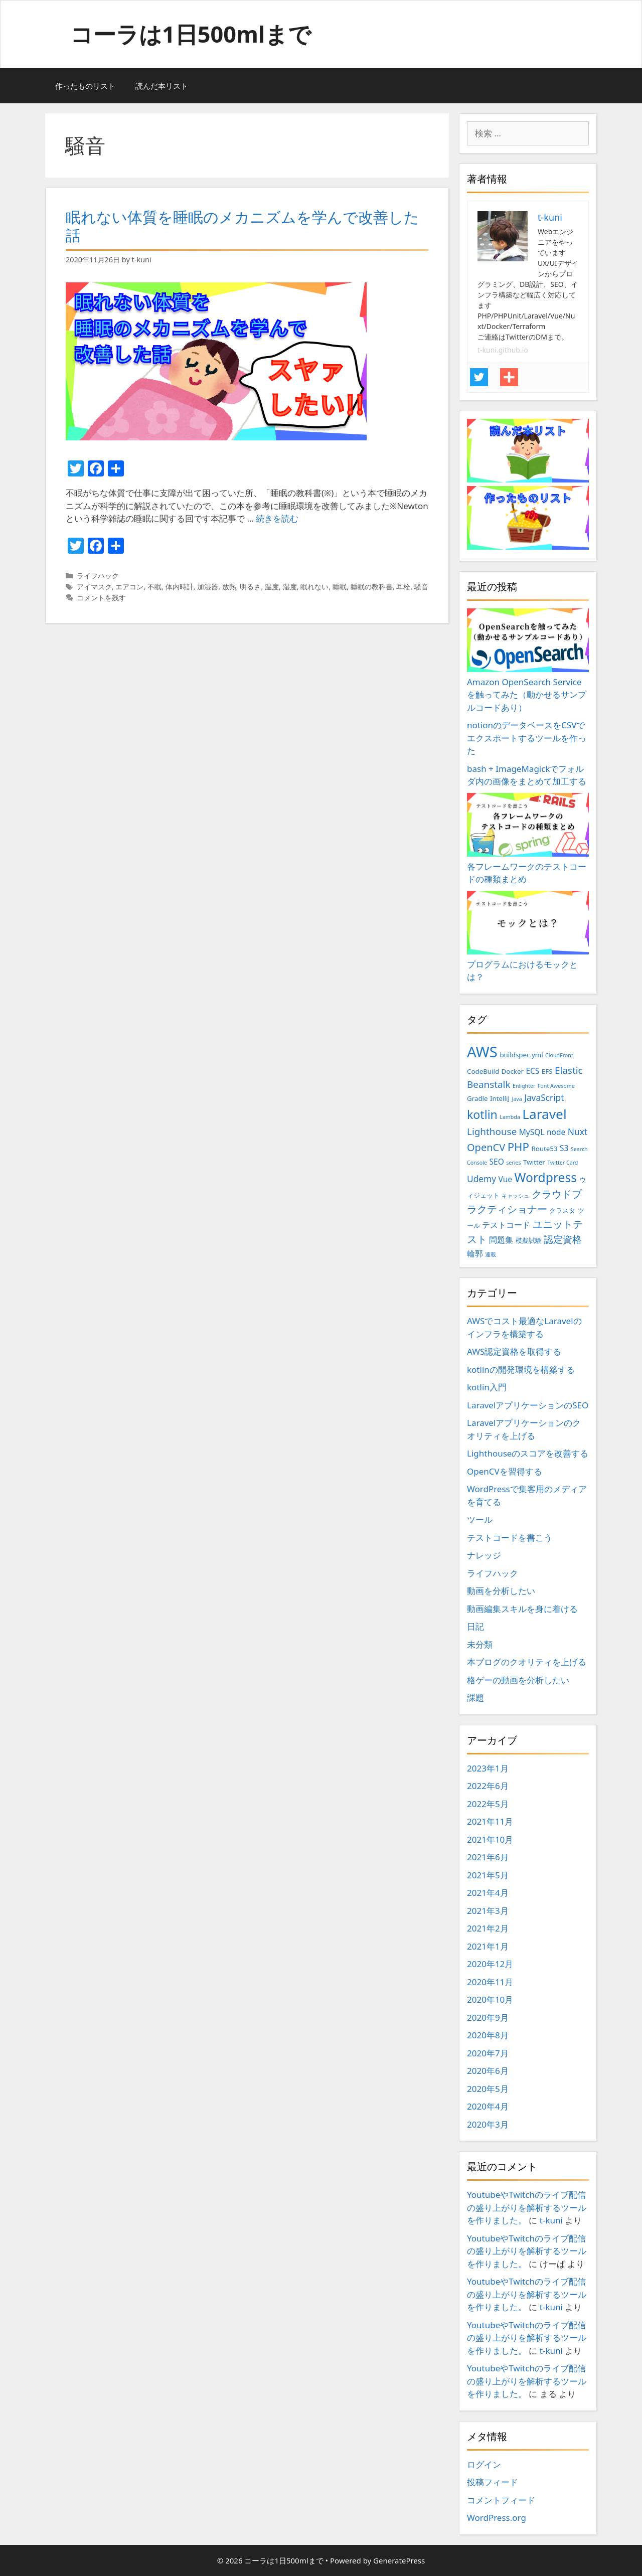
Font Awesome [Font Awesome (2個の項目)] (556, 1085)
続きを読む (277, 518)
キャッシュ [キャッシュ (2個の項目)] (515, 1195)
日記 (475, 1626)
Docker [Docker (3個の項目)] (513, 1071)
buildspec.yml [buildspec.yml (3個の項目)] (521, 1054)
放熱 (229, 586)
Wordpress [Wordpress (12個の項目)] (546, 1177)
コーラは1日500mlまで (190, 34)
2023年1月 (488, 1768)
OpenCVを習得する (504, 1471)
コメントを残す (101, 597)
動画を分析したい (501, 1590)
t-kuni (551, 2220)
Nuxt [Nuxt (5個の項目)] (577, 1131)
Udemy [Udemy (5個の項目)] (481, 1179)
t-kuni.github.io (502, 350)
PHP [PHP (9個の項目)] (518, 1147)
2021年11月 (490, 1821)
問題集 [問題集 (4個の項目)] (501, 1239)
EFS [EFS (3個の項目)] (547, 1071)
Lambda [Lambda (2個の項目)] (510, 1116)
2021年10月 (490, 1839)
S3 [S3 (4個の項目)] (564, 1148)
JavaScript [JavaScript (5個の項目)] (544, 1097)
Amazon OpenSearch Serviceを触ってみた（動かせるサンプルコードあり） (528, 660)
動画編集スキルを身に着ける (522, 1609)
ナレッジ (484, 1555)
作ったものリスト (85, 86)
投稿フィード (492, 2482)
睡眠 (340, 586)
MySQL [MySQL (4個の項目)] (532, 1132)
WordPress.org (496, 2517)
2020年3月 (488, 2124)
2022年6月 (488, 1786)
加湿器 (207, 586)
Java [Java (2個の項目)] (517, 1098)
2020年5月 (488, 2089)
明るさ (250, 586)
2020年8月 (488, 2035)
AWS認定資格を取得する (514, 1351)
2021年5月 (488, 1875)
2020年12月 (490, 1964)
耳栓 (403, 586)
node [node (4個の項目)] (556, 1132)
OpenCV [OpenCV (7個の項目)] (486, 1147)
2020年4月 (488, 2106)
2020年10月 (490, 1999)
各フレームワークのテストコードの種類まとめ (528, 839)
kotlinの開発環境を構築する (521, 1369)
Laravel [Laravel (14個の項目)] (544, 1114)
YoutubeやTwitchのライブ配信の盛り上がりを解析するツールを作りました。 (526, 2207)
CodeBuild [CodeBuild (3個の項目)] (483, 1071)
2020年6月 (488, 2070)
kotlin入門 (487, 1387)
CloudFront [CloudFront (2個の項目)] (559, 1055)
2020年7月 (488, 2053)
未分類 (480, 1644)
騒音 (421, 586)
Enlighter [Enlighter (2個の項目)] (524, 1085)
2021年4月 (488, 1892)
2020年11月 (490, 1982)
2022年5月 (488, 1804)
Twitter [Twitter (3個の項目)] (534, 1162)
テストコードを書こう (509, 1537)
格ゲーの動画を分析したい (518, 1680)
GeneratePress (399, 2560)
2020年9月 (488, 2017)
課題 (475, 1697)
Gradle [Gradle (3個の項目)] (477, 1098)
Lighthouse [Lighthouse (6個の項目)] (492, 1131)
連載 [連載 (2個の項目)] (490, 1254)
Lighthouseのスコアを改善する (527, 1453)
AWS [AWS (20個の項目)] (482, 1052)
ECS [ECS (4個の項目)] (532, 1070)
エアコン (129, 586)
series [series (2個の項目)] (513, 1162)
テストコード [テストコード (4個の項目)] (506, 1224)
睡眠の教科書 (372, 586)
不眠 (154, 586)
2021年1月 (488, 1946)
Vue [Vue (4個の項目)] (506, 1179)
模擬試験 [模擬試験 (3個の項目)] (529, 1240)
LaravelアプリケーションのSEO (527, 1405)
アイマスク (94, 586)
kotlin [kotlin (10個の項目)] (482, 1114)
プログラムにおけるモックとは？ (528, 937)
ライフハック (98, 575)
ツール (480, 1519)
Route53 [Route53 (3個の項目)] (544, 1148)
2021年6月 (488, 1857)
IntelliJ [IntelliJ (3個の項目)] (500, 1098)
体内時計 (180, 586)
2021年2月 (488, 1928)
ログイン (484, 2464)
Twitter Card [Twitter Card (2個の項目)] (562, 1162)
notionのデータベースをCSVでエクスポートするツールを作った (526, 737)
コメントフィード (501, 2500)
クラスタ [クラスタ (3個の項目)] (562, 1210)
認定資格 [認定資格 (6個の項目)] (563, 1239)
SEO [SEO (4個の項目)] (497, 1161)
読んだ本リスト (161, 86)
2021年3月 (488, 1910)
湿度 (290, 586)
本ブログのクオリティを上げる (526, 1662)
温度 (272, 586)
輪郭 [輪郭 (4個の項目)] (475, 1253)
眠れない (314, 586)
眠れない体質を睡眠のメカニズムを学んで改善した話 (242, 226)
